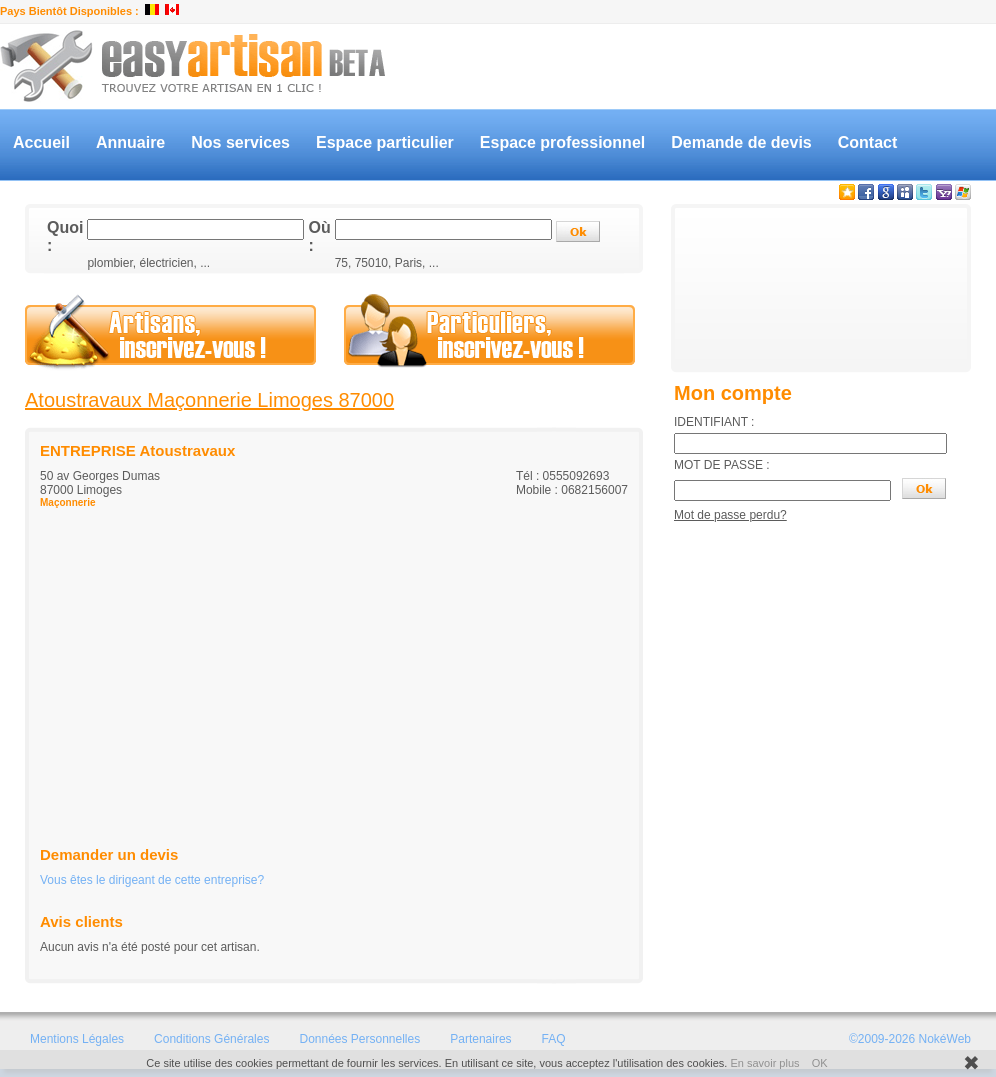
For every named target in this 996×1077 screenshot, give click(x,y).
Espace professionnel (562, 142)
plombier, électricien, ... (148, 263)
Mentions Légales (77, 1039)
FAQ (554, 1039)
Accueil (41, 142)
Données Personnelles (359, 1039)
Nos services (240, 142)
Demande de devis (741, 142)
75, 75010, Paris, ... (387, 263)
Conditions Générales (211, 1039)
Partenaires (480, 1039)
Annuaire (130, 142)
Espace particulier (385, 142)
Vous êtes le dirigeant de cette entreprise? (152, 880)
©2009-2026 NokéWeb (910, 1039)
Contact (868, 142)
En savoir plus (764, 1063)
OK (820, 1063)
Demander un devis (109, 854)
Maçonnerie (68, 502)
